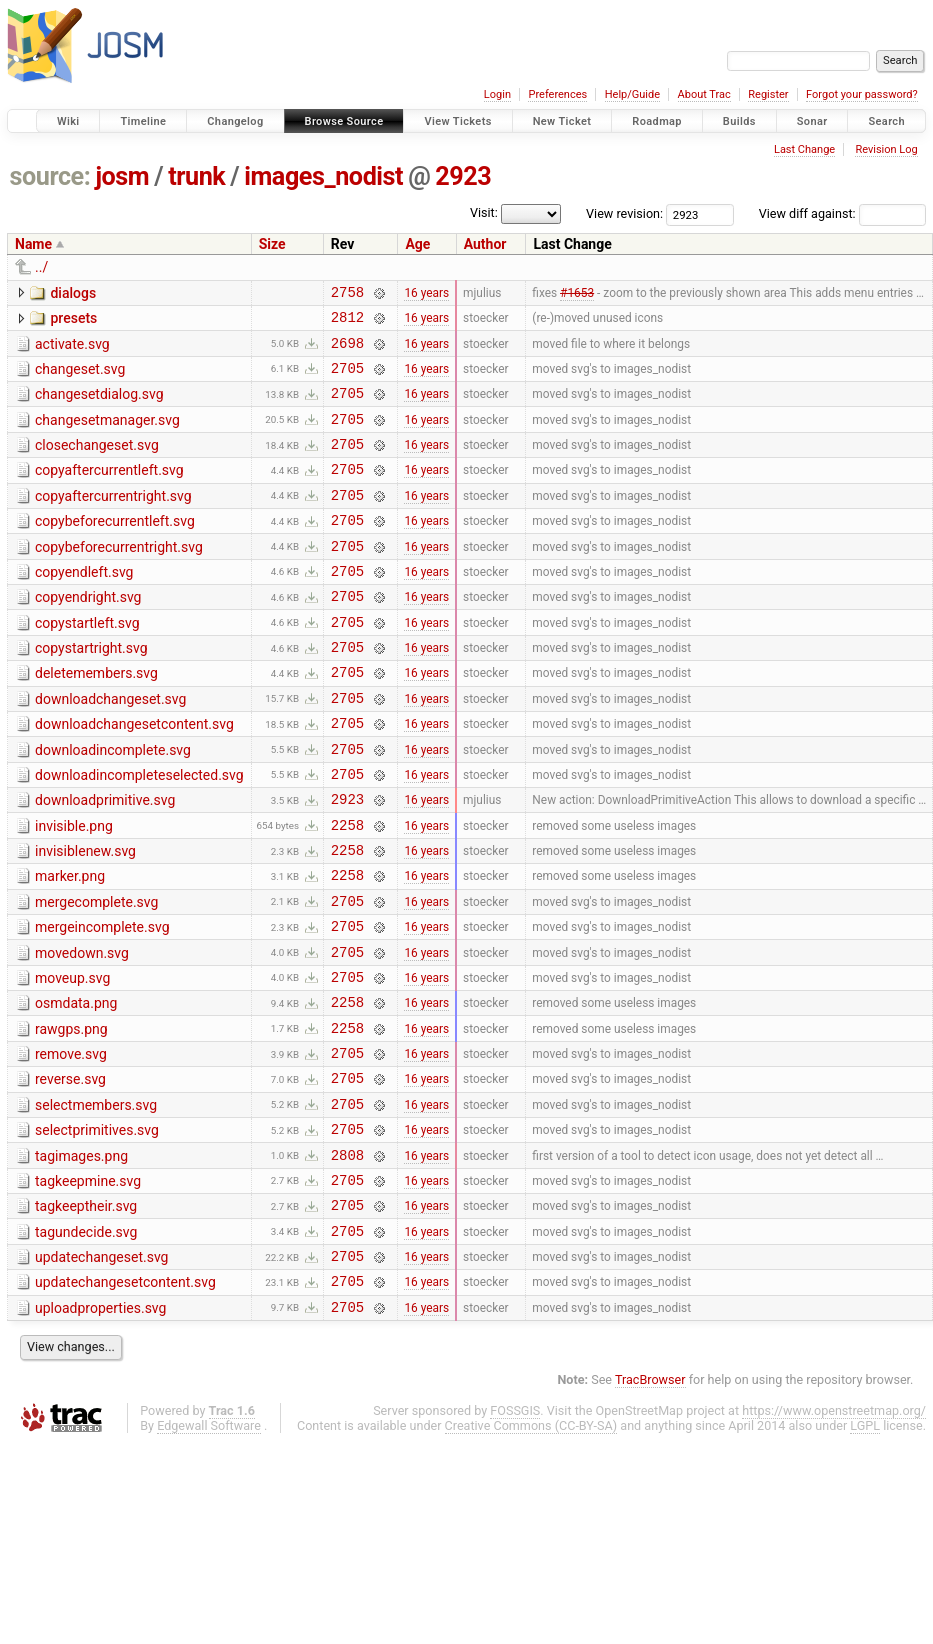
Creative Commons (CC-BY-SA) (531, 1548)
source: (50, 176)
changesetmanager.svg (107, 435)
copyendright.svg (88, 633)
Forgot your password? (862, 94)
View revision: (624, 213)
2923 (463, 176)
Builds (739, 121)
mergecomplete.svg (96, 974)
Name (33, 244)
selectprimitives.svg (97, 1229)
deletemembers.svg (96, 718)
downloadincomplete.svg (113, 804)
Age (417, 244)
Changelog (235, 121)
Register (768, 94)
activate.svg (72, 350)
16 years (426, 294)
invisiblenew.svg (85, 917)
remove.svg (71, 1144)
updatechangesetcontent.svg (125, 1399)
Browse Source (344, 121)
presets (73, 321)
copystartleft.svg (87, 662)
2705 (347, 379)
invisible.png (74, 889)
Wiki (68, 121)
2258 (347, 890)
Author (485, 244)
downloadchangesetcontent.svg (134, 775)
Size (272, 244)
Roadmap (657, 121)
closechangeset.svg (97, 463)
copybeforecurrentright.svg (119, 577)
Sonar (812, 121)
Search (886, 121)
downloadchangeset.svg (110, 747)
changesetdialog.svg (99, 406)
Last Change (804, 149)
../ (41, 267)
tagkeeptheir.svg (86, 1314)
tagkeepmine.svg (88, 1286)
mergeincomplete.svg (102, 1002)
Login (497, 94)
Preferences (557, 94)
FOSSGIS (515, 1533)
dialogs (73, 293)
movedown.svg (82, 1031)
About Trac (704, 94)
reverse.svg (70, 1172)
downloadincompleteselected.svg (139, 832)
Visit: (484, 212)
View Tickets (457, 121)
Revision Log (886, 149)
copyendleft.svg (84, 605)
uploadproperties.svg (100, 1428)
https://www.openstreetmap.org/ (834, 1533)
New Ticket (562, 121)
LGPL (865, 1548)
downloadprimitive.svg (105, 860)
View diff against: (842, 213)
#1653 (577, 294)
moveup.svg (72, 1059)
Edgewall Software (209, 1548)
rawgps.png (71, 1116)
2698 (347, 351)
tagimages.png (81, 1258)
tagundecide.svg (86, 1343)
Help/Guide (632, 94)
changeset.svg (80, 378)
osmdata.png (76, 1087)
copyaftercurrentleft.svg (109, 491)
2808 (347, 1259)
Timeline (143, 121)
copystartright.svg (91, 690)
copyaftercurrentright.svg (113, 520)
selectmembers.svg (96, 1201)
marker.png (70, 945)
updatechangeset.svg (101, 1371)
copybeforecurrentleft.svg (115, 548)
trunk (196, 176)
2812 (347, 322)
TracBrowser (650, 1502)
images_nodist (323, 176)
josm (122, 176)
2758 (347, 294)
